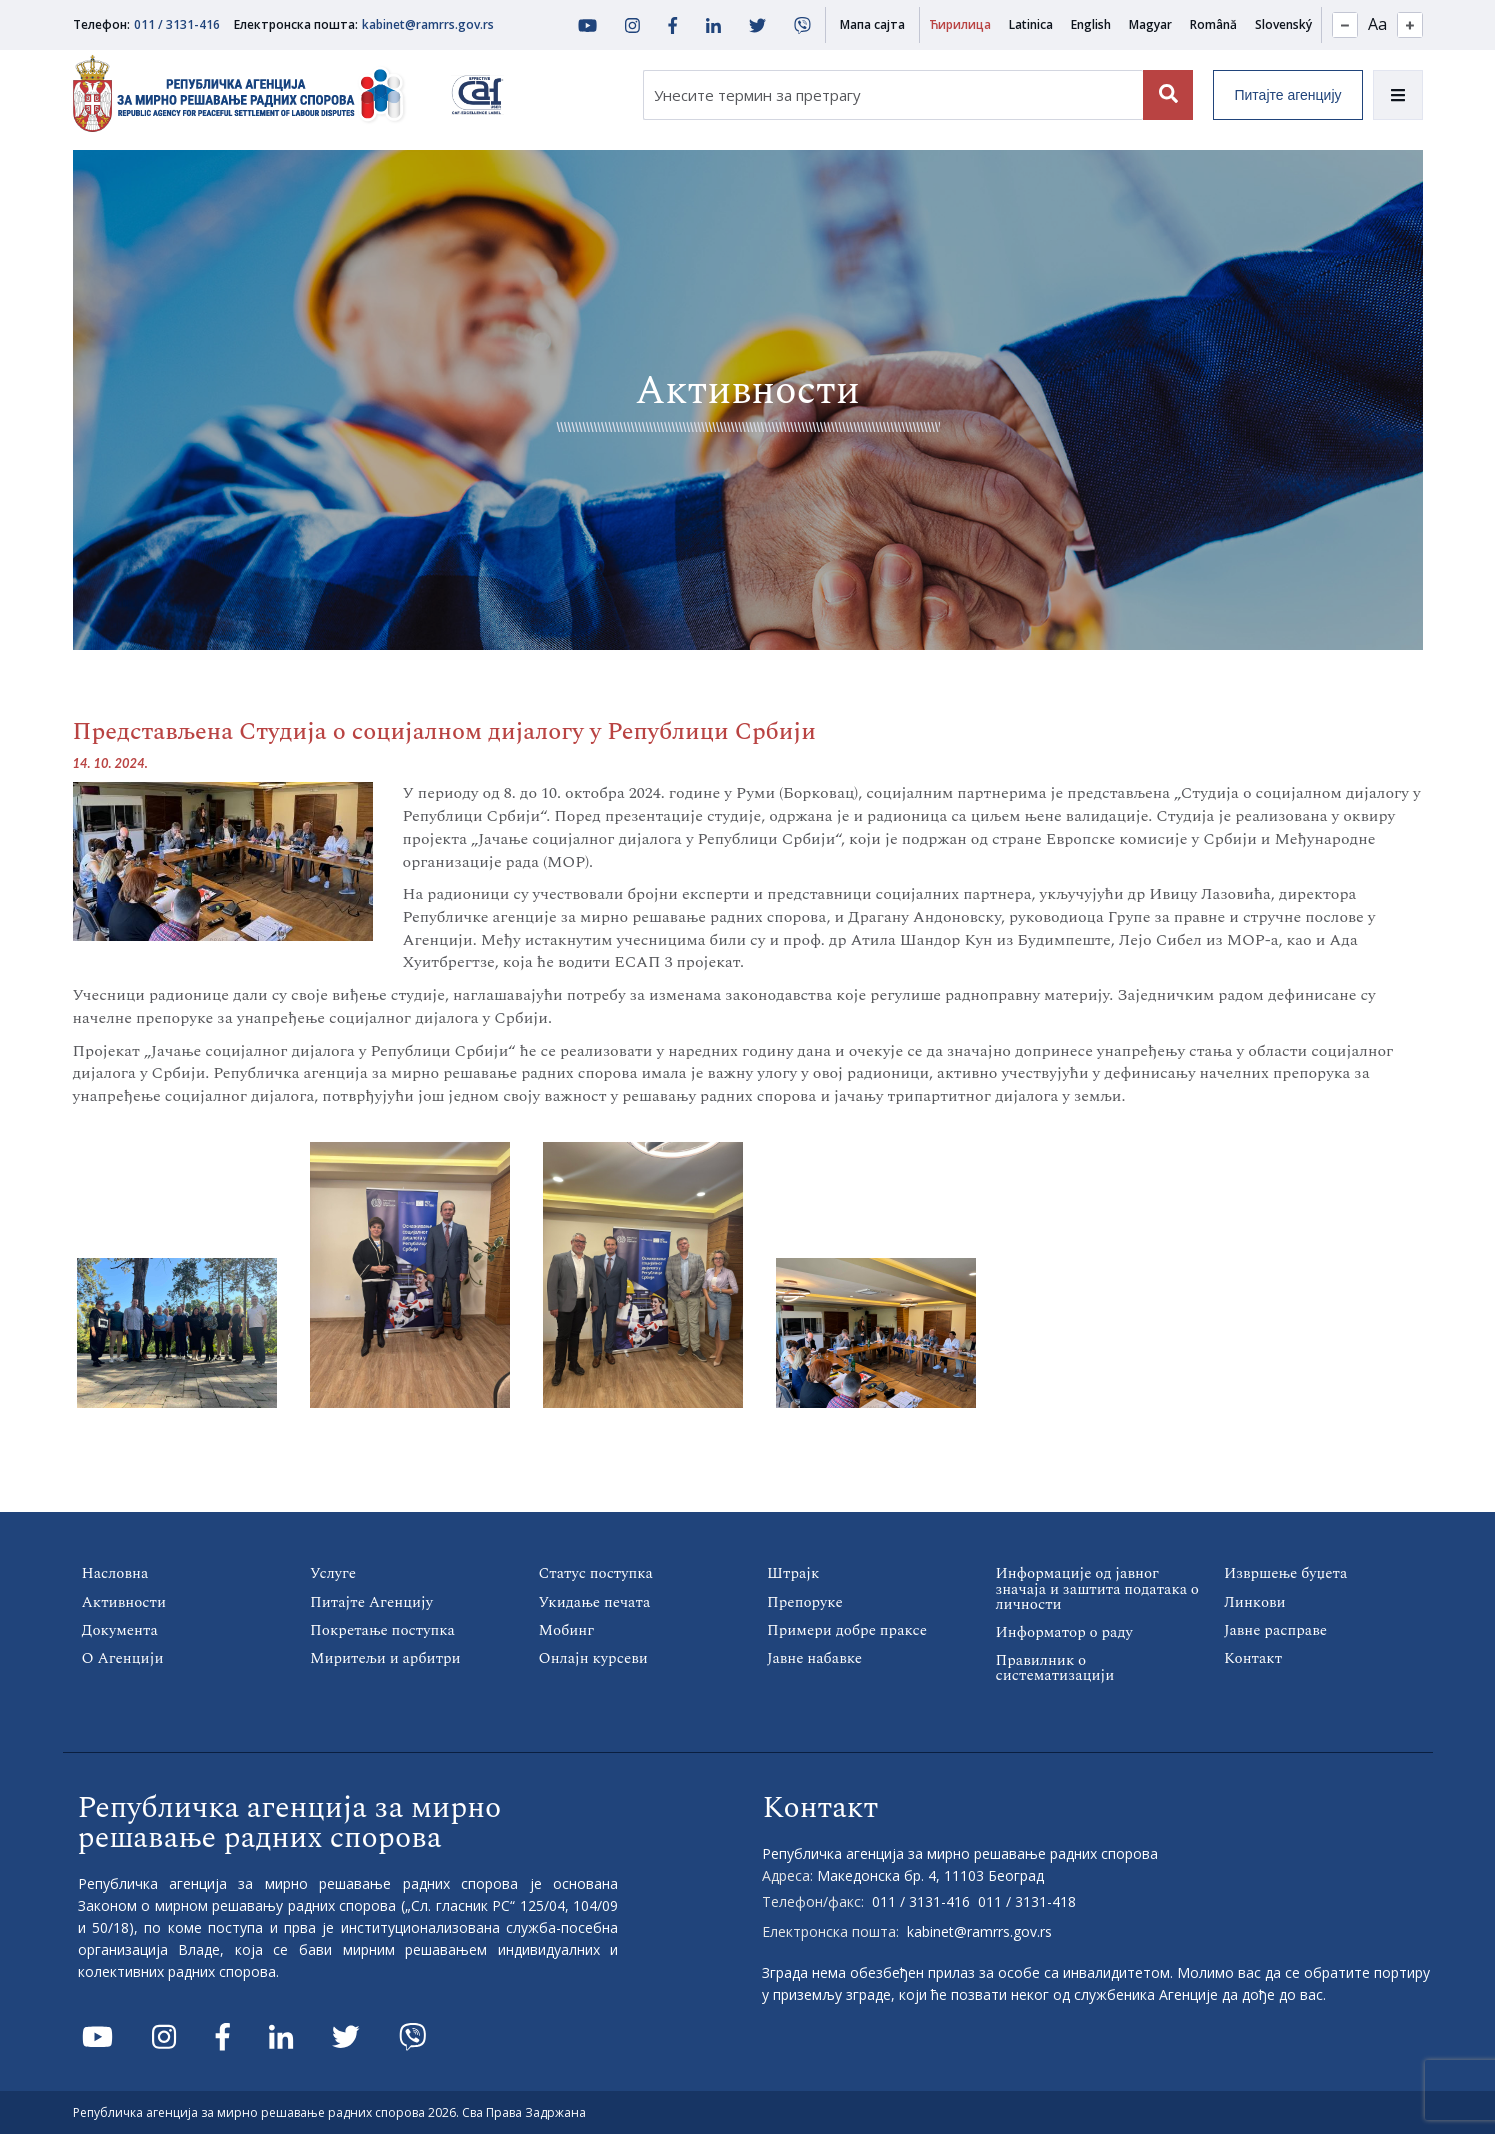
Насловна (115, 1573)
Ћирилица (960, 24)
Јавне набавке (814, 1657)
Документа (120, 1629)
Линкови (1254, 1601)
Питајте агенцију (1287, 95)
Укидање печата (594, 1601)
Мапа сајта (872, 24)
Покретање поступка (382, 1629)
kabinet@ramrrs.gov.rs (428, 24)
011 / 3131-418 (1027, 1900)
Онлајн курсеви (593, 1657)
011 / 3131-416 (177, 24)
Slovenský (1283, 24)
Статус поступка (596, 1573)
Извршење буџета (1285, 1573)
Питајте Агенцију (371, 1601)
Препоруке (804, 1601)
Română (1213, 24)
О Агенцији (123, 1657)
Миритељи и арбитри (385, 1657)
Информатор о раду (1064, 1631)
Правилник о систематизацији (1055, 1667)
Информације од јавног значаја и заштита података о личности (1097, 1588)
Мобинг (566, 1629)
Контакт (1253, 1657)
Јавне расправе (1275, 1629)
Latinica (1031, 24)
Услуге (333, 1573)
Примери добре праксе (846, 1629)
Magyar (1150, 24)
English (1091, 24)
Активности (124, 1601)
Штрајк (793, 1573)
